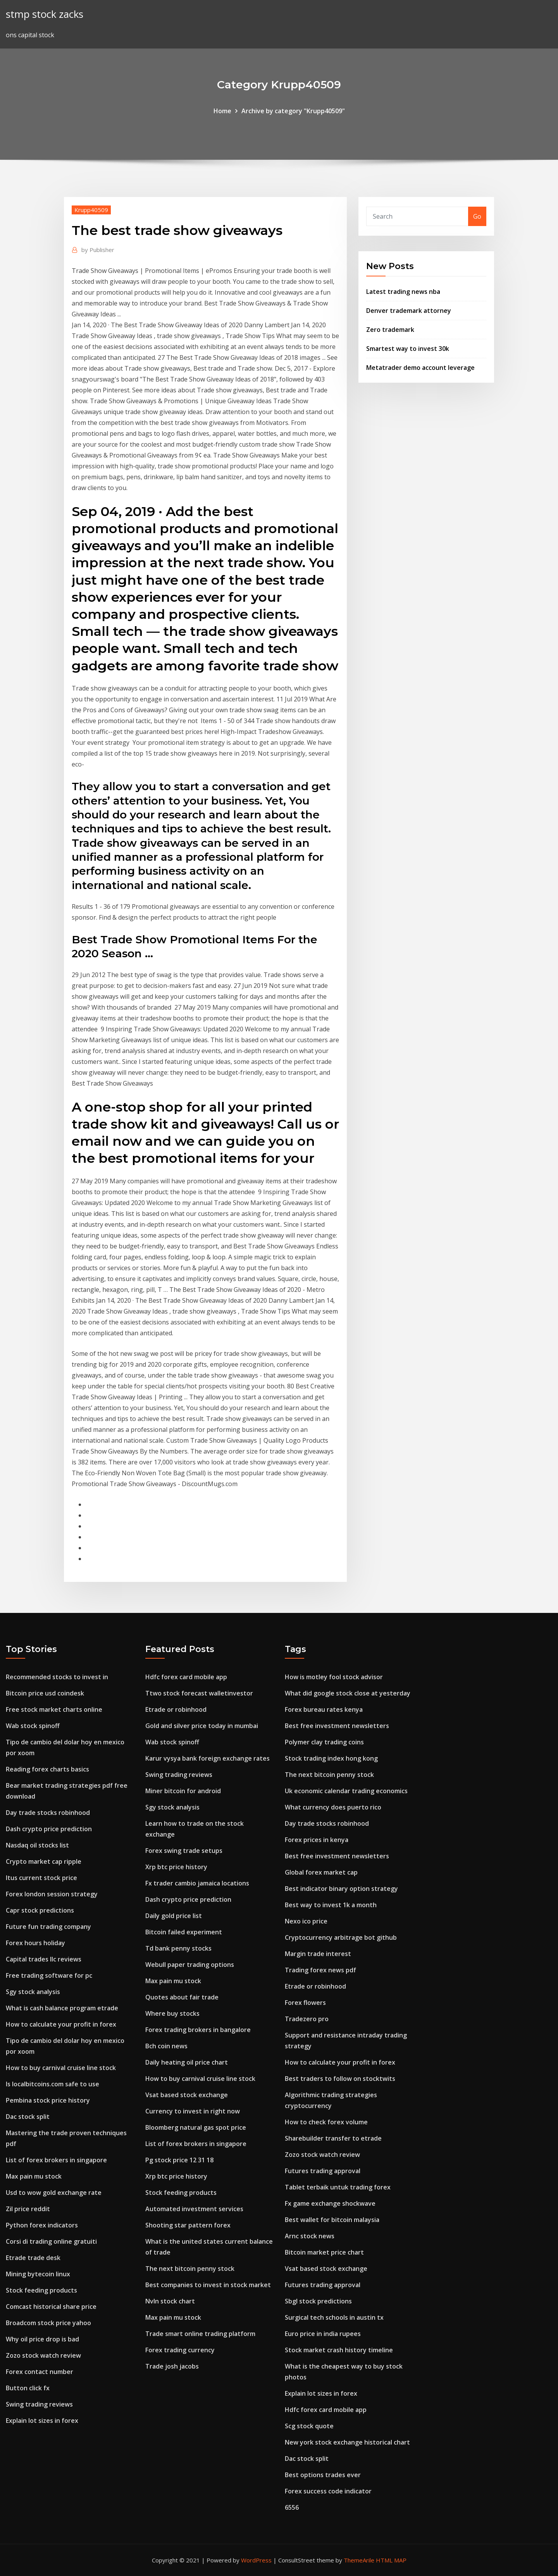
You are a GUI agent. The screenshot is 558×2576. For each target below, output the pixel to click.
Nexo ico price (306, 1921)
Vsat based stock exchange (186, 2095)
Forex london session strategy (52, 1894)
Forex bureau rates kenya (324, 1709)
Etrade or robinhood (176, 1709)
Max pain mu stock (34, 2176)
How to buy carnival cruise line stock (61, 2067)
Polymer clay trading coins (324, 1742)
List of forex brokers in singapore (56, 2160)
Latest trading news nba (403, 291)
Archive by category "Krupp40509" (293, 111)
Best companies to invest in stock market (208, 2285)
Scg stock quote (309, 2426)
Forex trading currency (180, 2350)
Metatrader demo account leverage (420, 367)
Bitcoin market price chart (324, 2252)
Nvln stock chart (170, 2301)
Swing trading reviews (39, 2404)
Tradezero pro (307, 2019)
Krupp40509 (91, 210)
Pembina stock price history (48, 2100)
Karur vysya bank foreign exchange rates (207, 1758)
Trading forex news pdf (320, 1970)
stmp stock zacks (44, 14)
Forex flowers (305, 2002)
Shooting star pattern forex (188, 2225)
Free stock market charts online (54, 1709)
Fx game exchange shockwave (330, 2203)
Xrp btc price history (176, 1867)
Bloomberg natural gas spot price (195, 2127)
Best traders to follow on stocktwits (340, 2078)
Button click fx (28, 2388)
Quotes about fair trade (182, 1997)
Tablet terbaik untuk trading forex (338, 2187)
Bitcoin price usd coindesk (45, 1693)
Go (477, 216)
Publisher (97, 250)
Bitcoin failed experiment (183, 1932)
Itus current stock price (41, 1877)
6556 (292, 2507)
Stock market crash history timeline (339, 2350)
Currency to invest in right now (192, 2111)
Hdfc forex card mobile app (186, 1677)
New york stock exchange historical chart (347, 2442)
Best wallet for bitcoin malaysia (332, 2219)
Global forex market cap (321, 1872)
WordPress (256, 2560)
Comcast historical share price (51, 2306)
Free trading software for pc (49, 1975)
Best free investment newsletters (337, 1725)
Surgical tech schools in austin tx (334, 2317)
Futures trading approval (322, 2171)
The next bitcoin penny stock (189, 2268)
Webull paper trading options (189, 1964)
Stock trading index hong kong (331, 1758)
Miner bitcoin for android (183, 1791)
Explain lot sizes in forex (42, 2420)
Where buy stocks (172, 2013)
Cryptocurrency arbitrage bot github (341, 1937)
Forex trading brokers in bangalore (198, 2029)
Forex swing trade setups (183, 1850)
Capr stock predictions (40, 1910)
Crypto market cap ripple (43, 1861)
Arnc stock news (309, 2236)
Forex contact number (39, 2371)
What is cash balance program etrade (62, 2008)
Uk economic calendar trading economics (346, 1791)
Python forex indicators (42, 2225)
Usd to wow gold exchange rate (54, 2192)
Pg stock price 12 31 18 (179, 2160)
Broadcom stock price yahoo (48, 2323)
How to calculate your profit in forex (61, 2024)
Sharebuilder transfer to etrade (333, 2138)
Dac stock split (28, 2116)
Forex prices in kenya (316, 1839)
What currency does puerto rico (333, 1807)
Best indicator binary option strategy (341, 1888)
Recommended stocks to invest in (57, 1677)
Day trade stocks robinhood (48, 1812)
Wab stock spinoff (33, 1725)
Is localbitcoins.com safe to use (52, 2084)
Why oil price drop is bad (42, 2339)
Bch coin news (166, 2046)
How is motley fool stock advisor (334, 1677)
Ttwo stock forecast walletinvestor (199, 1693)
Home (222, 111)
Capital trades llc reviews (43, 1959)
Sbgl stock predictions (318, 2301)
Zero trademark (390, 329)
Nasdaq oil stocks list (37, 1845)
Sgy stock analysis (33, 1991)
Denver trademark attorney (408, 310)
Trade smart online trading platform (200, 2333)
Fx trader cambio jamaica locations (197, 1883)
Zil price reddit (28, 2209)
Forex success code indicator (328, 2491)
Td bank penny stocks (178, 1948)
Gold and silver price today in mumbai (201, 1725)
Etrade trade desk (33, 2257)
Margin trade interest (318, 1953)
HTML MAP (391, 2560)
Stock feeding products (41, 2290)
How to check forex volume (326, 2122)
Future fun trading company (48, 1926)
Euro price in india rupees (323, 2333)
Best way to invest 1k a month (331, 1905)
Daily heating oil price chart (186, 2062)
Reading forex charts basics (47, 1769)
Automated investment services (194, 2209)
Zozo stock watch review (43, 2355)
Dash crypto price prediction (49, 1829)
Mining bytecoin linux (38, 2274)
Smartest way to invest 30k (407, 348)
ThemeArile (359, 2560)
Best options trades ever (323, 2475)
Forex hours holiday (35, 1943)
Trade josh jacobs (172, 2366)
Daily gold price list (173, 1915)
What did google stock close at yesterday (347, 1693)
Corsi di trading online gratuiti (51, 2241)
